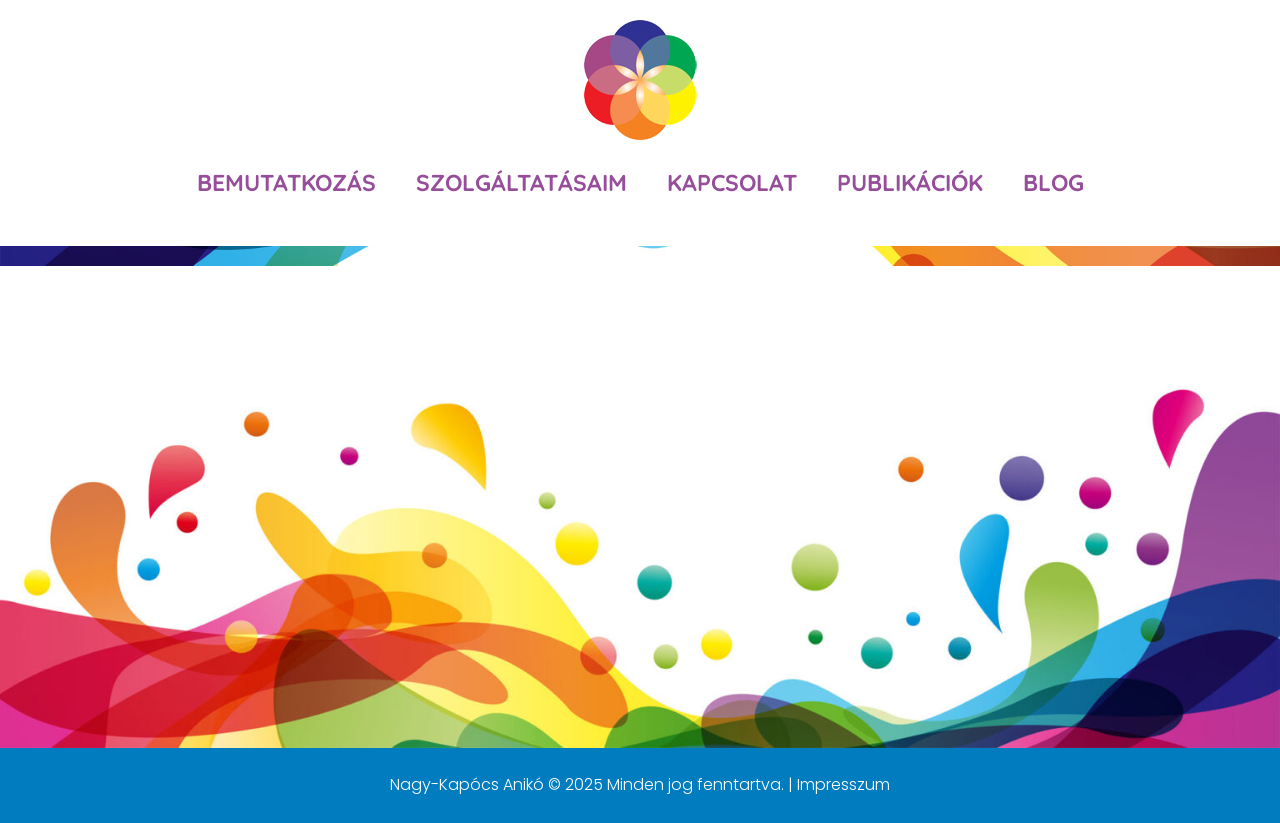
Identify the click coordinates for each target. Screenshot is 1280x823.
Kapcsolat (732, 182)
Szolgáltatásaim (521, 182)
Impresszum (843, 784)
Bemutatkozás (286, 182)
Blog (1053, 182)
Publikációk (910, 182)
